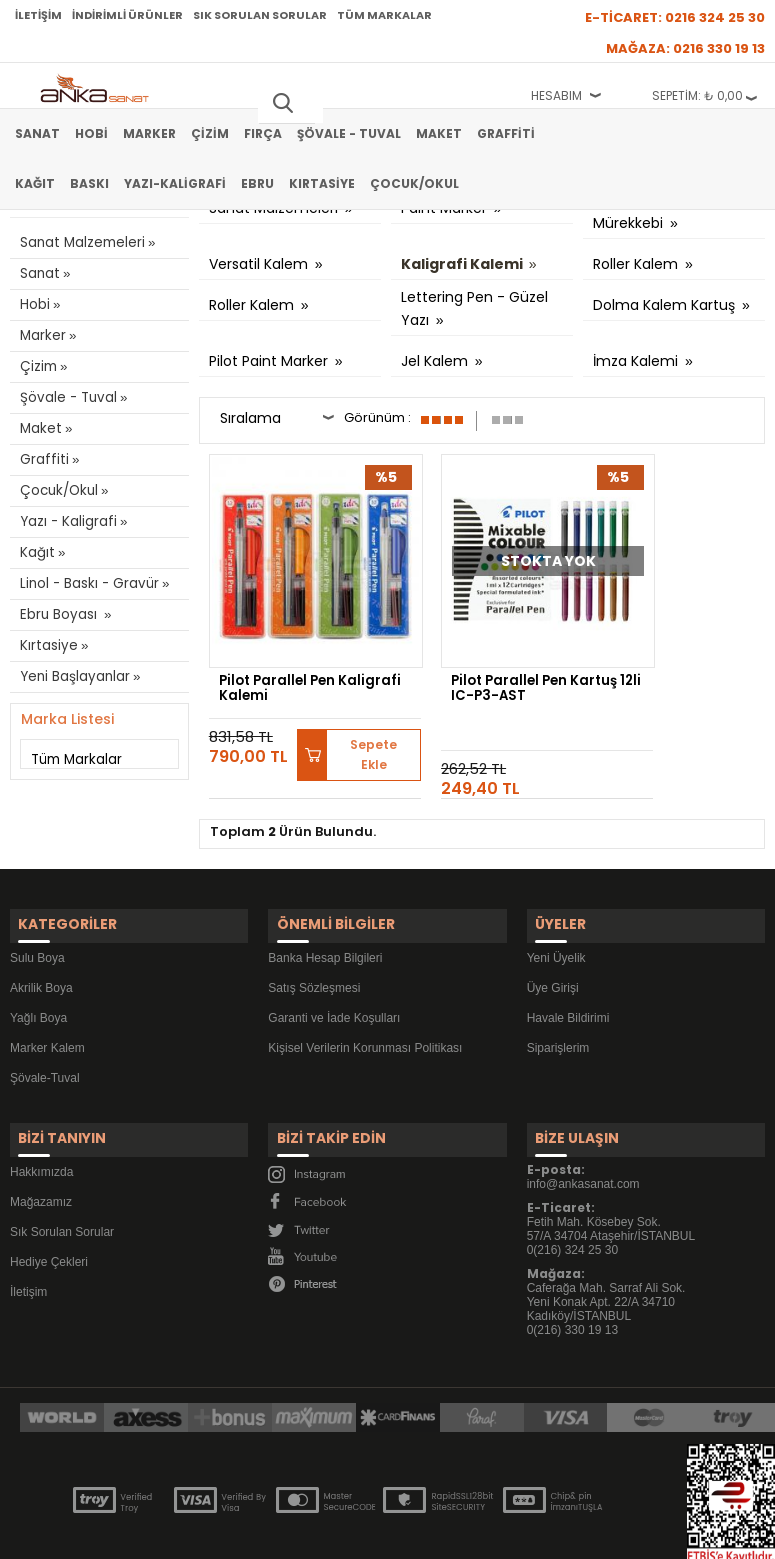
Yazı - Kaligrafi (66, 521)
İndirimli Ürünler (127, 15)
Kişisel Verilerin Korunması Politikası (365, 997)
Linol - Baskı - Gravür (86, 583)
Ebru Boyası (59, 614)
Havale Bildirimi (568, 967)
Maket (439, 133)
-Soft (276, 1533)
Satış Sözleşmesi (314, 937)
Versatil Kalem (260, 264)
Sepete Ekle (343, 714)
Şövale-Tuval (45, 1027)
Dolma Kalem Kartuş (666, 305)
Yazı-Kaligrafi (175, 183)
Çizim (210, 133)
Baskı (89, 183)
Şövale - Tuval (349, 133)
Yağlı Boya (38, 967)
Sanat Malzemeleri (81, 242)
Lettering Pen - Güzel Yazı (474, 310)
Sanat (37, 133)
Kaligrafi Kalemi (463, 264)
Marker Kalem (47, 997)
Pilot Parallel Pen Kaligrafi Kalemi (280, 649)
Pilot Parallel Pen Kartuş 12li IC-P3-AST (474, 655)
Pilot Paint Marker (270, 361)
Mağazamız (41, 1140)
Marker (149, 133)
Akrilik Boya (41, 937)
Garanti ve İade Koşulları (334, 967)
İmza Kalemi (637, 361)
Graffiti (506, 133)
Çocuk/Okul (414, 183)
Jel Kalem (436, 361)
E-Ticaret (327, 1533)
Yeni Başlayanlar (73, 676)
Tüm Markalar (384, 15)
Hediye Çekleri (49, 1200)
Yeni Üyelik (556, 907)
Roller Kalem (637, 264)
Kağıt (35, 183)
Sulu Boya (37, 907)
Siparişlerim (558, 997)
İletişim (38, 15)
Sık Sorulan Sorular (260, 15)
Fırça (263, 133)
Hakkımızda (41, 1110)
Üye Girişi (553, 937)
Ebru (257, 183)
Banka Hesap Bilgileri (325, 907)
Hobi (91, 133)
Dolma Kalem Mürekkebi (640, 213)
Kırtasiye (322, 183)
